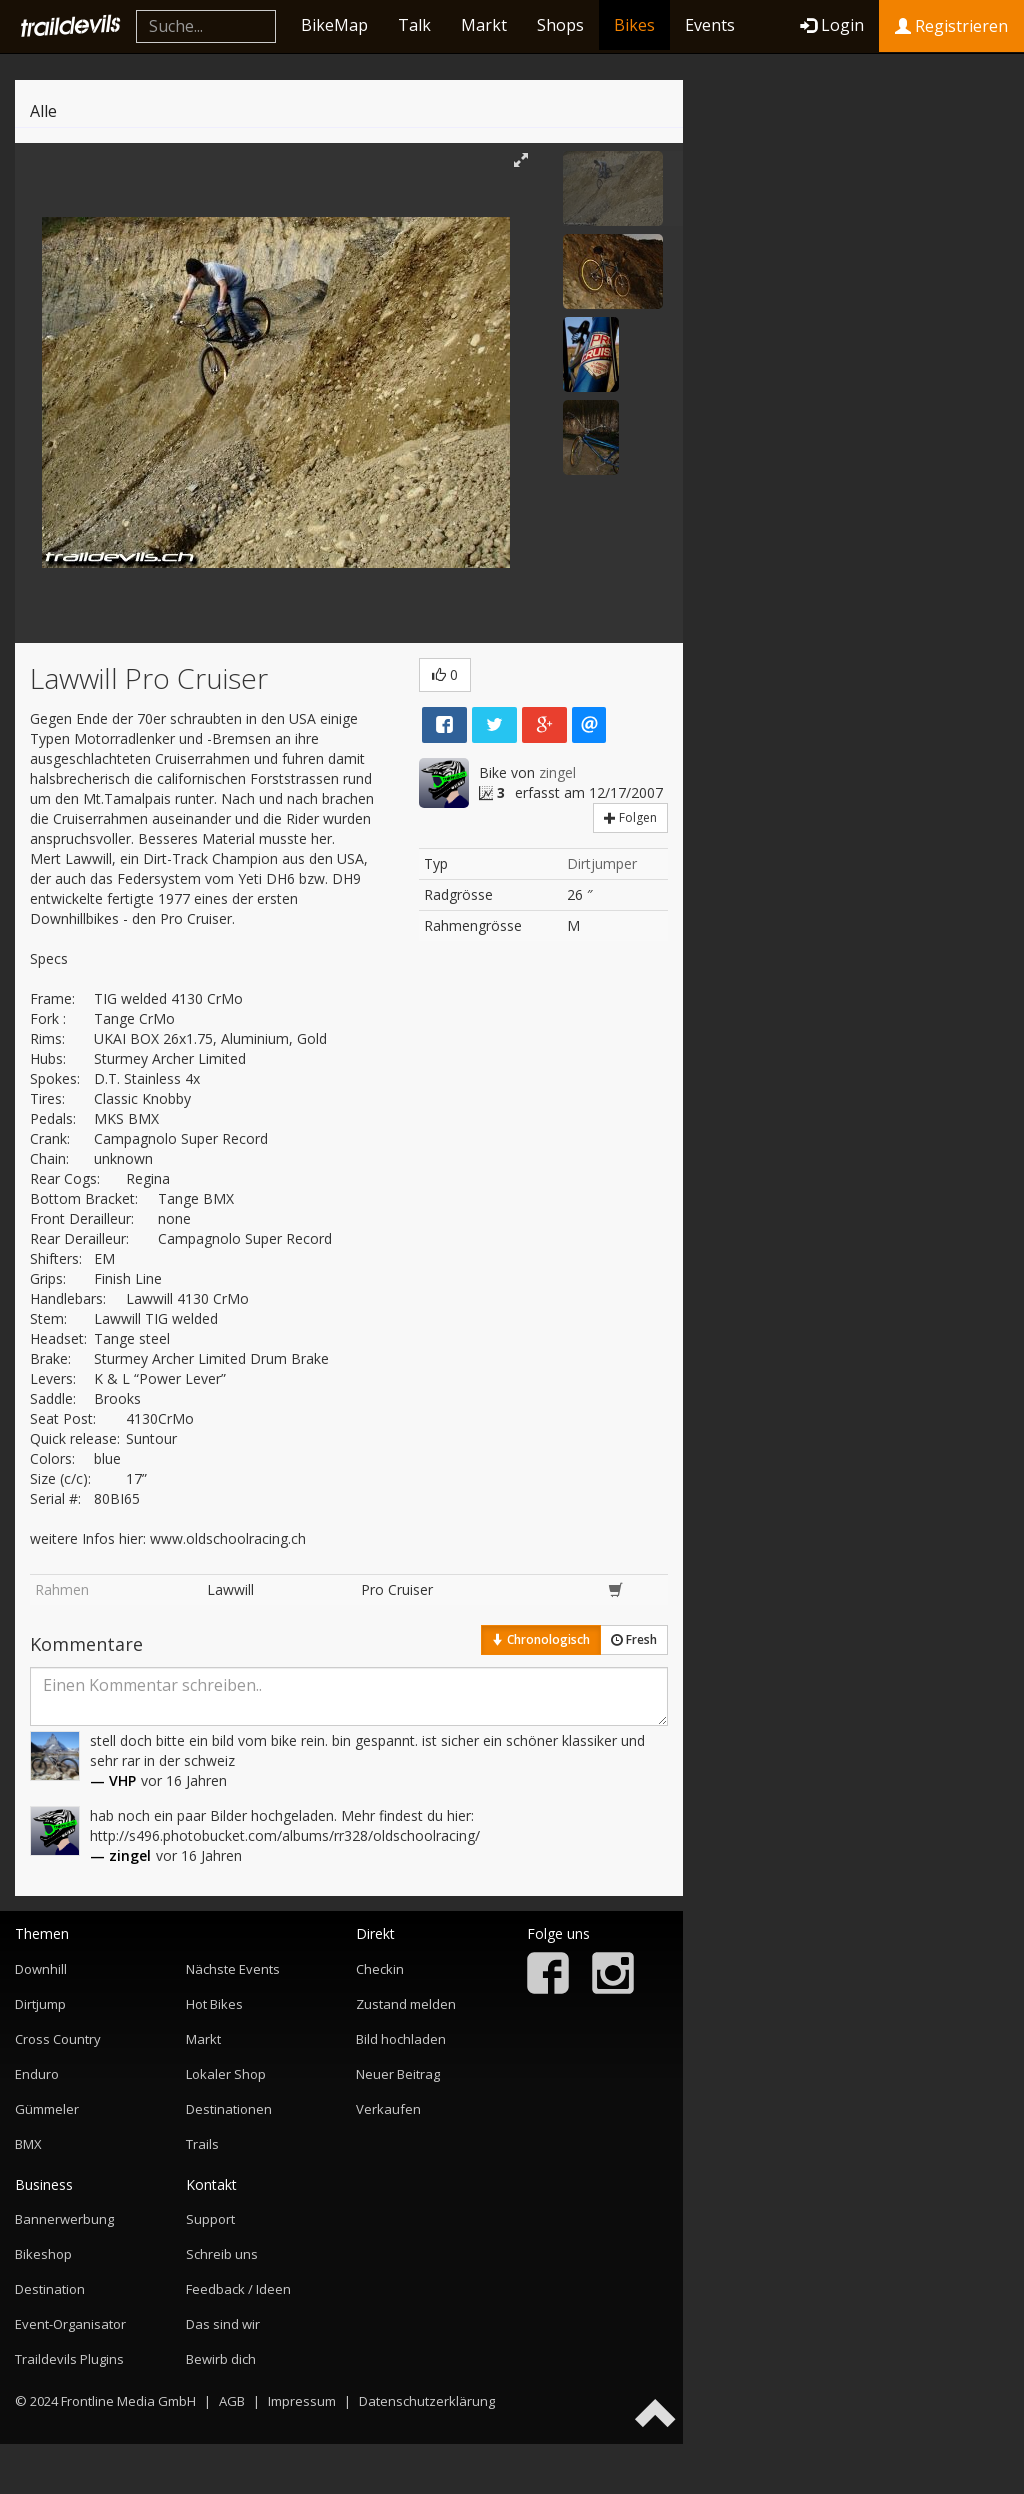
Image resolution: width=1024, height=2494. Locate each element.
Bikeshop (43, 2254)
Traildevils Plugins (69, 2359)
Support (210, 2219)
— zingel (120, 1855)
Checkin (380, 1969)
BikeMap (334, 25)
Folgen (630, 817)
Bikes (634, 25)
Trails (202, 2144)
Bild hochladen (401, 2039)
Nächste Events (233, 1969)
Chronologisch (541, 1639)
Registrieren (951, 26)
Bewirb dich (221, 2359)
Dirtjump (40, 2004)
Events (710, 25)
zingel (557, 772)
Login (832, 25)
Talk (414, 25)
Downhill (41, 1969)
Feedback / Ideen (238, 2289)
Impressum (302, 2401)
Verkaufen (388, 2109)
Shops (560, 25)
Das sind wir (223, 2324)
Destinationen (229, 2109)
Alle (43, 111)
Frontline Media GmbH (128, 2401)
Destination (50, 2289)
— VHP (113, 1780)
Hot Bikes (214, 2004)
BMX (28, 2144)
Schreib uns (222, 2254)
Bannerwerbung (64, 2219)
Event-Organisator (70, 2324)
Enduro (37, 2074)
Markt (484, 25)
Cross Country (58, 2039)
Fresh (634, 1639)
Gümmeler (47, 2109)
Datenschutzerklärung (427, 2401)
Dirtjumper (602, 863)
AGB (232, 2401)
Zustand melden (406, 2004)
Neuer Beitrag (398, 2074)
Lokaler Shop (226, 2074)
